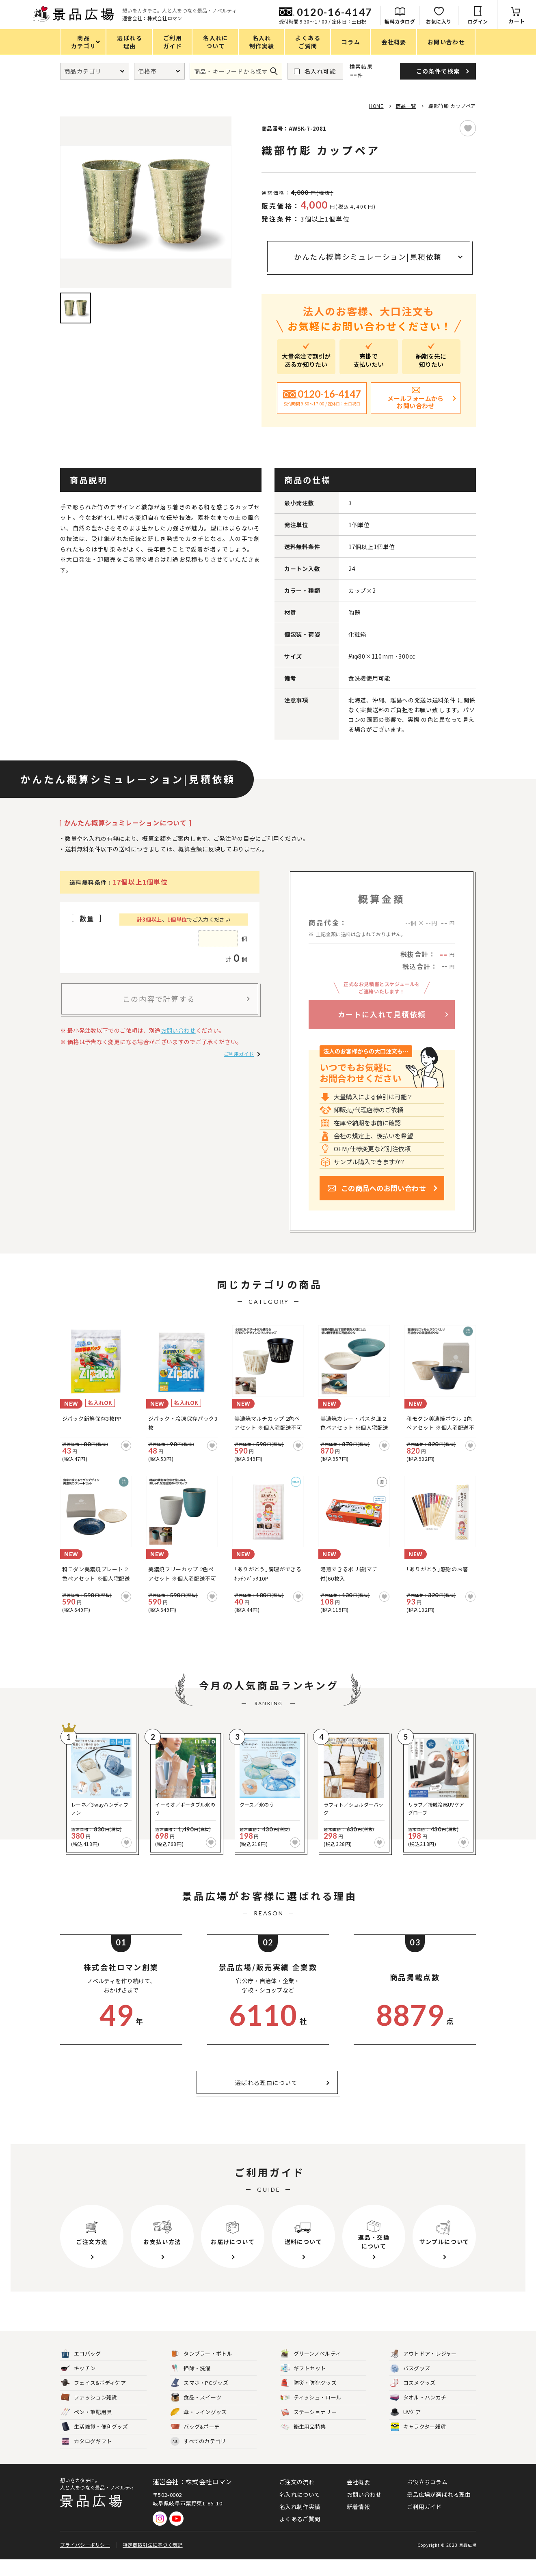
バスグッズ (410, 2385)
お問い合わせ (178, 1030)
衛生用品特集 (303, 2443)
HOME (376, 105)
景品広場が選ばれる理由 (439, 2511)
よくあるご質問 (299, 2535)
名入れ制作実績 (299, 2523)
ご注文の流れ (296, 2498)
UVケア (405, 2429)
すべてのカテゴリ (198, 2458)
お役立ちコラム (427, 2498)
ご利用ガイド (239, 1053)
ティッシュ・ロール (311, 2414)
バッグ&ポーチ (195, 2443)
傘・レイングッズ (199, 2429)
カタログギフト (86, 2458)
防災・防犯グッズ (309, 2399)
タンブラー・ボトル (201, 2370)
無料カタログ (400, 21)
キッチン (78, 2385)
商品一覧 (406, 105)
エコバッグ (81, 2370)
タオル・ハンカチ (418, 2414)
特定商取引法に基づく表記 (153, 2561)
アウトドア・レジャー (423, 2370)
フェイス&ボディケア (93, 2399)
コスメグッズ (413, 2399)
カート (516, 21)
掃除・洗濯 (191, 2385)
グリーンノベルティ (311, 2370)
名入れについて (299, 2511)
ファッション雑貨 (89, 2414)
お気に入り (439, 21)
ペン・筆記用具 (86, 2429)
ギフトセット (303, 2385)
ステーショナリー (309, 2429)
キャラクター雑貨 (418, 2443)
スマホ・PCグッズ (199, 2399)
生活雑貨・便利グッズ (94, 2443)
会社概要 (358, 2498)
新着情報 (358, 2523)
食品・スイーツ (196, 2414)
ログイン (478, 21)
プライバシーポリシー (85, 2561)
